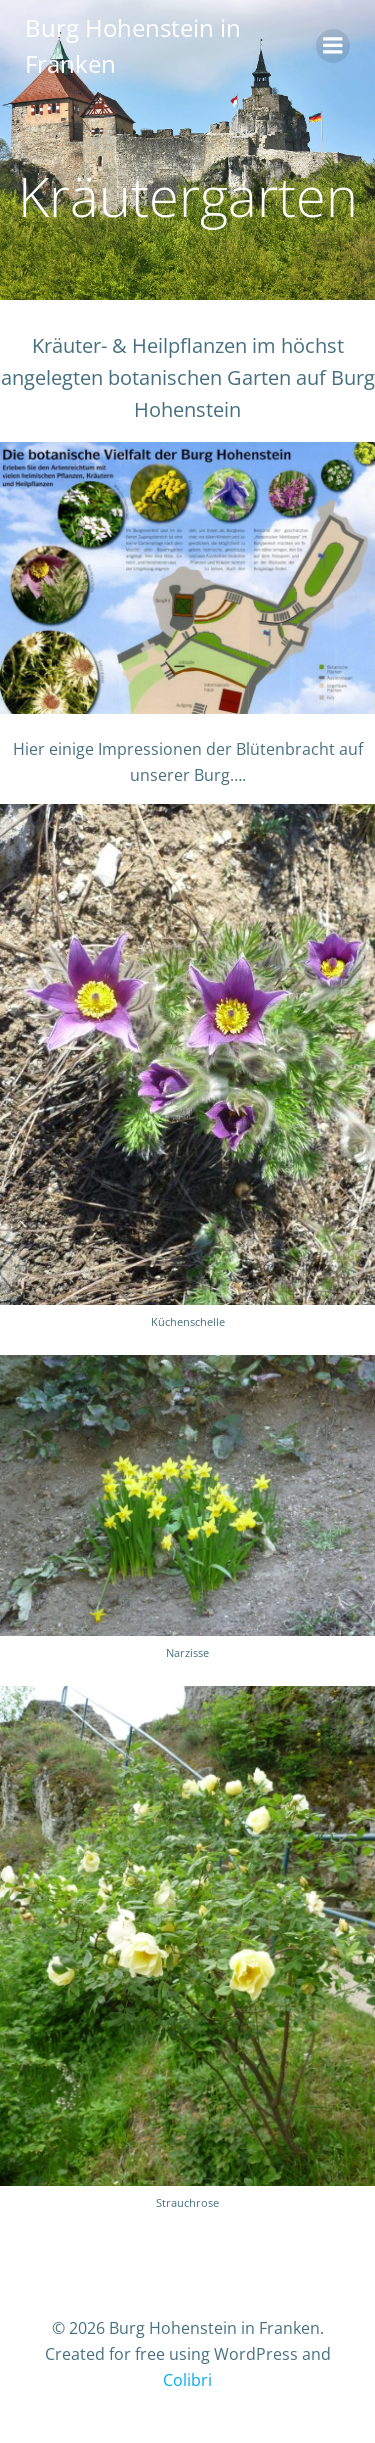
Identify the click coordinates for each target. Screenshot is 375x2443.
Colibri (187, 2380)
